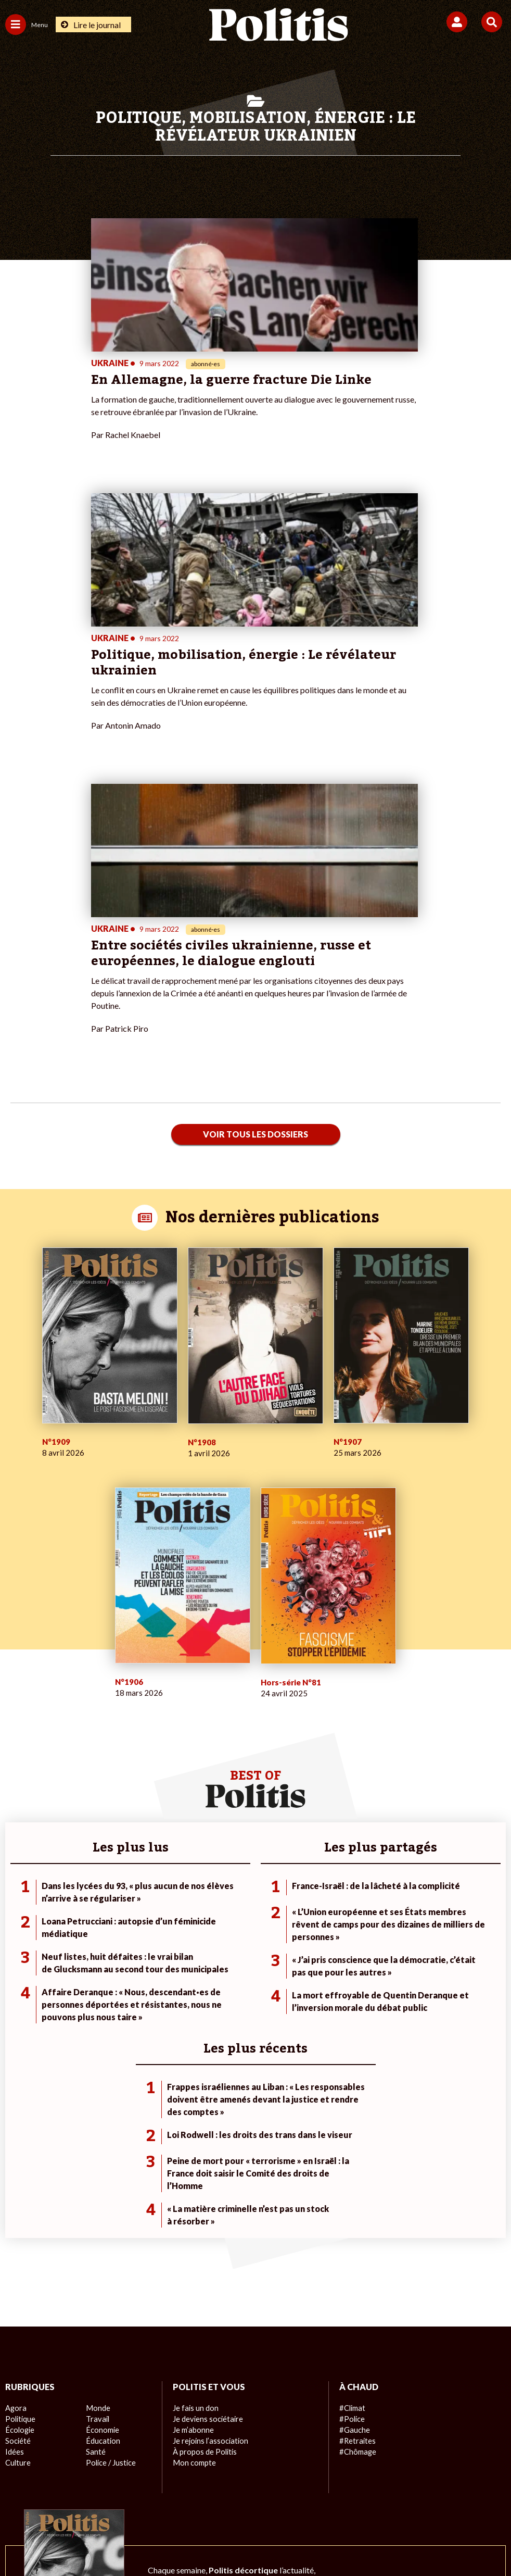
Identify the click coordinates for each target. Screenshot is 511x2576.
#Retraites (356, 2194)
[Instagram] (217, 2540)
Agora (15, 2161)
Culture (17, 2215)
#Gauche (354, 2183)
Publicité (418, 2503)
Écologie (19, 2183)
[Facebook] (119, 2540)
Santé (95, 2204)
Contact (40, 2503)
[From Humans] (249, 2540)
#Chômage (357, 2204)
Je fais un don (195, 2161)
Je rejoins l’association (209, 2194)
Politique (19, 2172)
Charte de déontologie (182, 2503)
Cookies (463, 2503)
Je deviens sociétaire (207, 2172)
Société (17, 2194)
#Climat (351, 2161)
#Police (351, 2172)
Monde (97, 2161)
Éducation (102, 2194)
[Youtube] (184, 2540)
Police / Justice (110, 2215)
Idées (14, 2204)
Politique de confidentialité (340, 2503)
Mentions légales (98, 2503)
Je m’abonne (193, 2183)
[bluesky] (152, 2540)
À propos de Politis (203, 2204)
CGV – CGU (257, 2503)
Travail (96, 2172)
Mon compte (193, 2215)
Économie (102, 2183)
